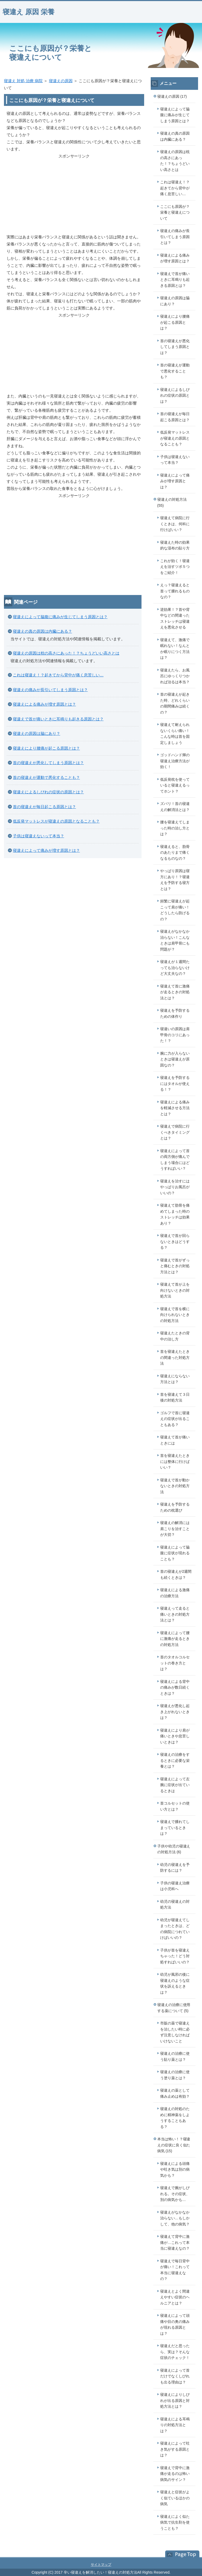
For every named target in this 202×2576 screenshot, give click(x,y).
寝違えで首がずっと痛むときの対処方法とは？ (175, 1266)
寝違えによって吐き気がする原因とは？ (175, 2449)
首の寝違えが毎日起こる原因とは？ (44, 806)
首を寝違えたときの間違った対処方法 (175, 1357)
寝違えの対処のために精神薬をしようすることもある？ (175, 2118)
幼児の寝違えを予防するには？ (175, 1867)
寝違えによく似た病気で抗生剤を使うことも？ (175, 2522)
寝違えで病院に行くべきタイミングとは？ (175, 1132)
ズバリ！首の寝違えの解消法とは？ (175, 807)
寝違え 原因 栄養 (28, 12)
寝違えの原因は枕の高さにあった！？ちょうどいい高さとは (66, 653)
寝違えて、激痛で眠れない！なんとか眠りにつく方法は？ (175, 649)
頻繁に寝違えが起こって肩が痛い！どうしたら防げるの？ (175, 910)
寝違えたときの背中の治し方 (175, 1336)
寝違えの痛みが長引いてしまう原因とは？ (50, 689)
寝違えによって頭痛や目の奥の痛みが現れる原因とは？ (175, 2324)
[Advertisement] (74, 196)
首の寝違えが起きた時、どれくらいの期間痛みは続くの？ (175, 703)
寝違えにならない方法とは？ (175, 1379)
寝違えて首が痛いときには (175, 1440)
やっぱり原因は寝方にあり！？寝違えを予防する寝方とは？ (175, 880)
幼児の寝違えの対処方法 (175, 1904)
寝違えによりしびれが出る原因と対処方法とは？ (175, 2400)
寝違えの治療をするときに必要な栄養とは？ (175, 1760)
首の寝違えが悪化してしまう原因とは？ (48, 762)
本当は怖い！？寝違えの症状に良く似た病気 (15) (173, 2145)
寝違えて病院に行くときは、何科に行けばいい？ (175, 524)
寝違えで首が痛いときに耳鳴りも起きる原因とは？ (58, 719)
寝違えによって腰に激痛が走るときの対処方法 (175, 1639)
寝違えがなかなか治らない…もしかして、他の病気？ (175, 2218)
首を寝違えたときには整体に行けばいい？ (175, 1461)
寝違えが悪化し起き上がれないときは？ (175, 1712)
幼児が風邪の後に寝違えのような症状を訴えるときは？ (175, 1983)
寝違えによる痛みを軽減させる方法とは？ (175, 1108)
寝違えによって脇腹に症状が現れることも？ (175, 1553)
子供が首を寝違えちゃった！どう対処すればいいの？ (175, 1956)
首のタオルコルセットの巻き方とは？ (175, 1663)
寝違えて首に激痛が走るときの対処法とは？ (175, 992)
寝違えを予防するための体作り (175, 1013)
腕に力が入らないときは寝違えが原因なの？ (175, 1059)
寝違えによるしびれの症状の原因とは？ (48, 792)
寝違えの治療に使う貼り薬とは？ (175, 2056)
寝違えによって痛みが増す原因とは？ (46, 850)
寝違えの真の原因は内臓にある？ (42, 631)
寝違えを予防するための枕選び (175, 1507)
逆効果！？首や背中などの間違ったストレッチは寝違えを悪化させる (175, 618)
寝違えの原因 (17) (172, 96)
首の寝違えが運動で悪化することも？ (46, 777)
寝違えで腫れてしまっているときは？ (175, 1828)
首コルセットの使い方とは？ (175, 1806)
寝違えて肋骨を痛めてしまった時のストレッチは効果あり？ (175, 1214)
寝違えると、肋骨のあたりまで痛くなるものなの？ (175, 852)
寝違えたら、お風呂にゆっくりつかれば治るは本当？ (175, 676)
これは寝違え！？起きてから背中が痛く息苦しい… (58, 675)
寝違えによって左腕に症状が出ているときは (175, 1785)
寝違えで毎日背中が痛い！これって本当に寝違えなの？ (175, 2270)
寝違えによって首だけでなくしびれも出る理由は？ (175, 2376)
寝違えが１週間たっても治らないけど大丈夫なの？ (175, 968)
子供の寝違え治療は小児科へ (175, 1886)
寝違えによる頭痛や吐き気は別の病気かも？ (175, 2169)
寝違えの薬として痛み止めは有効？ (175, 2093)
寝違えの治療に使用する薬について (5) (173, 2008)
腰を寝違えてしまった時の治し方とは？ (175, 828)
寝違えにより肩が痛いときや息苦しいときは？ (175, 1736)
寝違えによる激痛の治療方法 (175, 1593)
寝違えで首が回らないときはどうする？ (175, 1241)
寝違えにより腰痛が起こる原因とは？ (46, 748)
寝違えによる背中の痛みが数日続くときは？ (175, 1687)
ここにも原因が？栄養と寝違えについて (175, 212)
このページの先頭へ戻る (179, 2554)
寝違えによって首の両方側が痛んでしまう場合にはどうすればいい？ (175, 1160)
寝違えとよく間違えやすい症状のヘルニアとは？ (175, 2297)
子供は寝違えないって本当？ (38, 836)
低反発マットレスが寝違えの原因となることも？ (56, 821)
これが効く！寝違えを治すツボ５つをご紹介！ (175, 567)
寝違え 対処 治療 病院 (23, 80)
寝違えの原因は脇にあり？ (36, 733)
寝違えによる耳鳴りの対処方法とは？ (175, 2425)
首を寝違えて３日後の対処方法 (175, 1397)
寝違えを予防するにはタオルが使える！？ (175, 1083)
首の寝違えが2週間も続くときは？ (176, 1574)
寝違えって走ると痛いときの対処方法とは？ (175, 1614)
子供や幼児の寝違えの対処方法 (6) (173, 1849)
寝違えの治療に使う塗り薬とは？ (175, 2075)
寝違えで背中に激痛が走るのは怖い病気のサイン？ (175, 2474)
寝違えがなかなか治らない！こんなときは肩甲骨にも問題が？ (175, 940)
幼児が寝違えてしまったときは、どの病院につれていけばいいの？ (175, 1929)
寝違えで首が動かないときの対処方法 (175, 1486)
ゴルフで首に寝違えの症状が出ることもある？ (175, 1419)
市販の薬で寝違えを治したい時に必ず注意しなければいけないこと (175, 2032)
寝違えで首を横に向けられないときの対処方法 (175, 1315)
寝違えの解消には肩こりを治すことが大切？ (175, 1529)
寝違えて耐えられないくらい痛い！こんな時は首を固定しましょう (175, 733)
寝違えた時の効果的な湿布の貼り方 (175, 545)
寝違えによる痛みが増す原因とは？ (44, 704)
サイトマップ (101, 2565)
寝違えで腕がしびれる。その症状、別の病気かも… (175, 2194)
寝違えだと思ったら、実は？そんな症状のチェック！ (175, 2352)
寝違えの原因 (61, 80)
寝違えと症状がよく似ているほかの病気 (175, 2498)
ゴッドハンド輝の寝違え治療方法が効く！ (175, 761)
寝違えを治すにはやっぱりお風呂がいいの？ (175, 1187)
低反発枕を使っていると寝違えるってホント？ (175, 785)
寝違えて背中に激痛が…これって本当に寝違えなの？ (175, 2242)
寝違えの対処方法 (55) (172, 502)
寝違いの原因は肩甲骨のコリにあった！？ (175, 1035)
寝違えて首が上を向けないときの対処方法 (175, 1290)
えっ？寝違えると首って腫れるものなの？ (175, 591)
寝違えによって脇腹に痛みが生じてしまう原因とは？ (60, 616)
